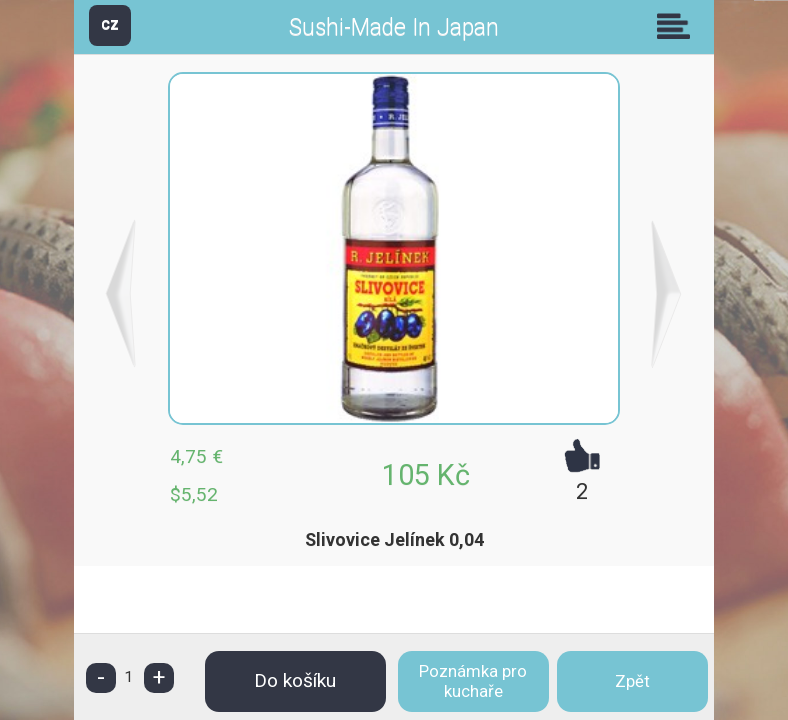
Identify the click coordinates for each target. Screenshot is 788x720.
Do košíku (295, 680)
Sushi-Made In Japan (394, 27)
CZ (110, 24)
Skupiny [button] (678, 26)
